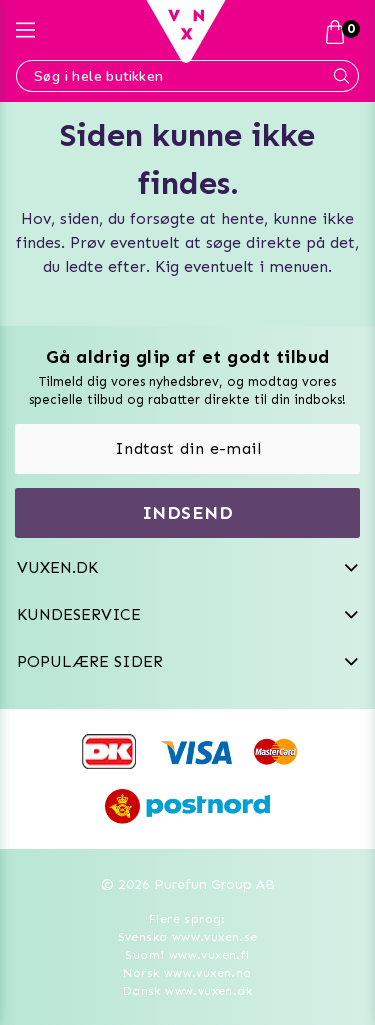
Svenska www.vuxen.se (188, 937)
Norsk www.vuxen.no (187, 973)
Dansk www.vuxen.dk (187, 991)
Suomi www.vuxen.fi (187, 955)
